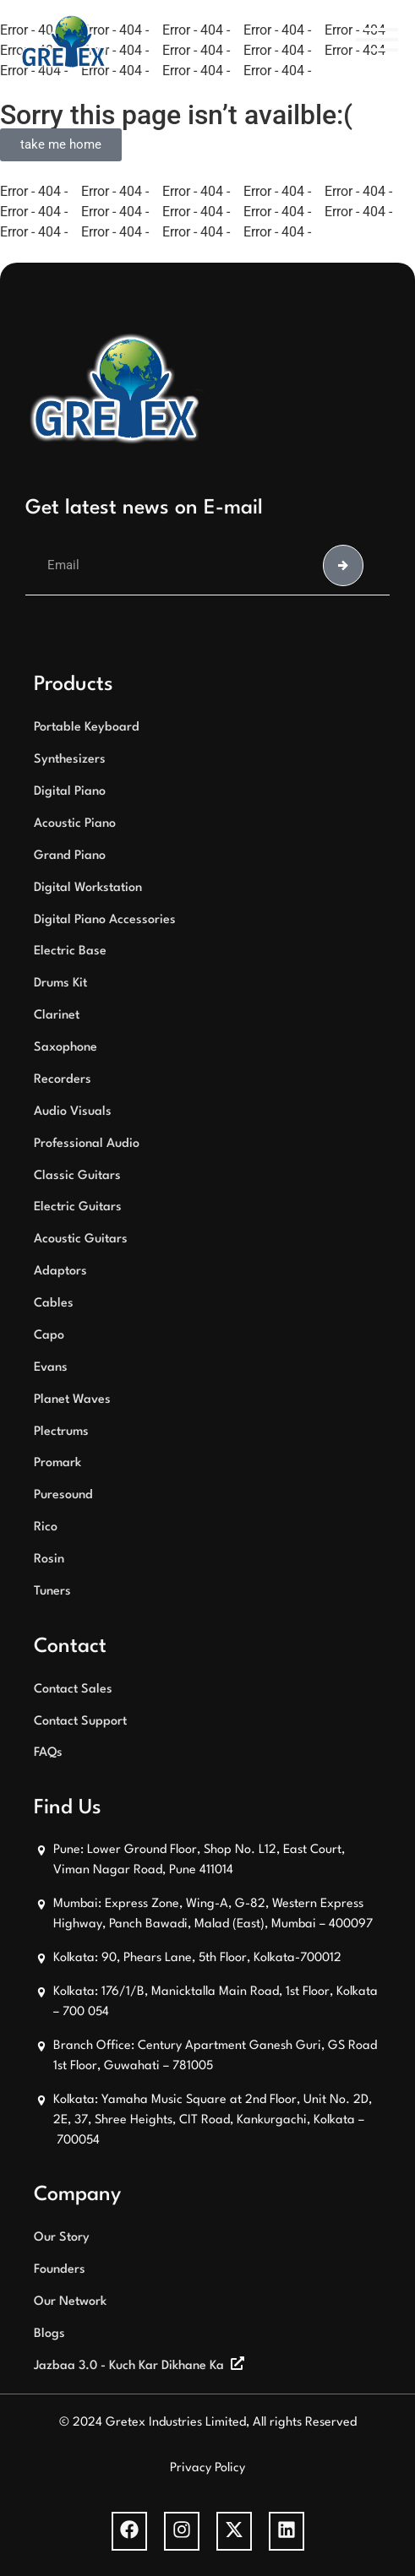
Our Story (62, 2237)
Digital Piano (70, 791)
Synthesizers (70, 759)
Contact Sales (73, 1689)
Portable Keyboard (86, 727)
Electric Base (70, 951)
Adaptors (60, 1271)
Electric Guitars (78, 1207)
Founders (59, 2270)
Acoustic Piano (75, 824)
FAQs (48, 1753)
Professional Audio (86, 1144)
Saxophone (65, 1047)
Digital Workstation (88, 888)
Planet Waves (72, 1400)
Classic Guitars (77, 1176)
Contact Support (80, 1721)
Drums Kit (60, 983)
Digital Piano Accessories (105, 920)
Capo (49, 1335)
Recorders (62, 1079)
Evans (51, 1367)
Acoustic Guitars (81, 1239)
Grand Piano (70, 856)
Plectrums (61, 1432)
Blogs (49, 2334)
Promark (57, 1463)
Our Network (70, 2302)
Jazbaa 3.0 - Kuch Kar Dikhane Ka (129, 2366)
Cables (54, 1303)
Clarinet (56, 1015)
